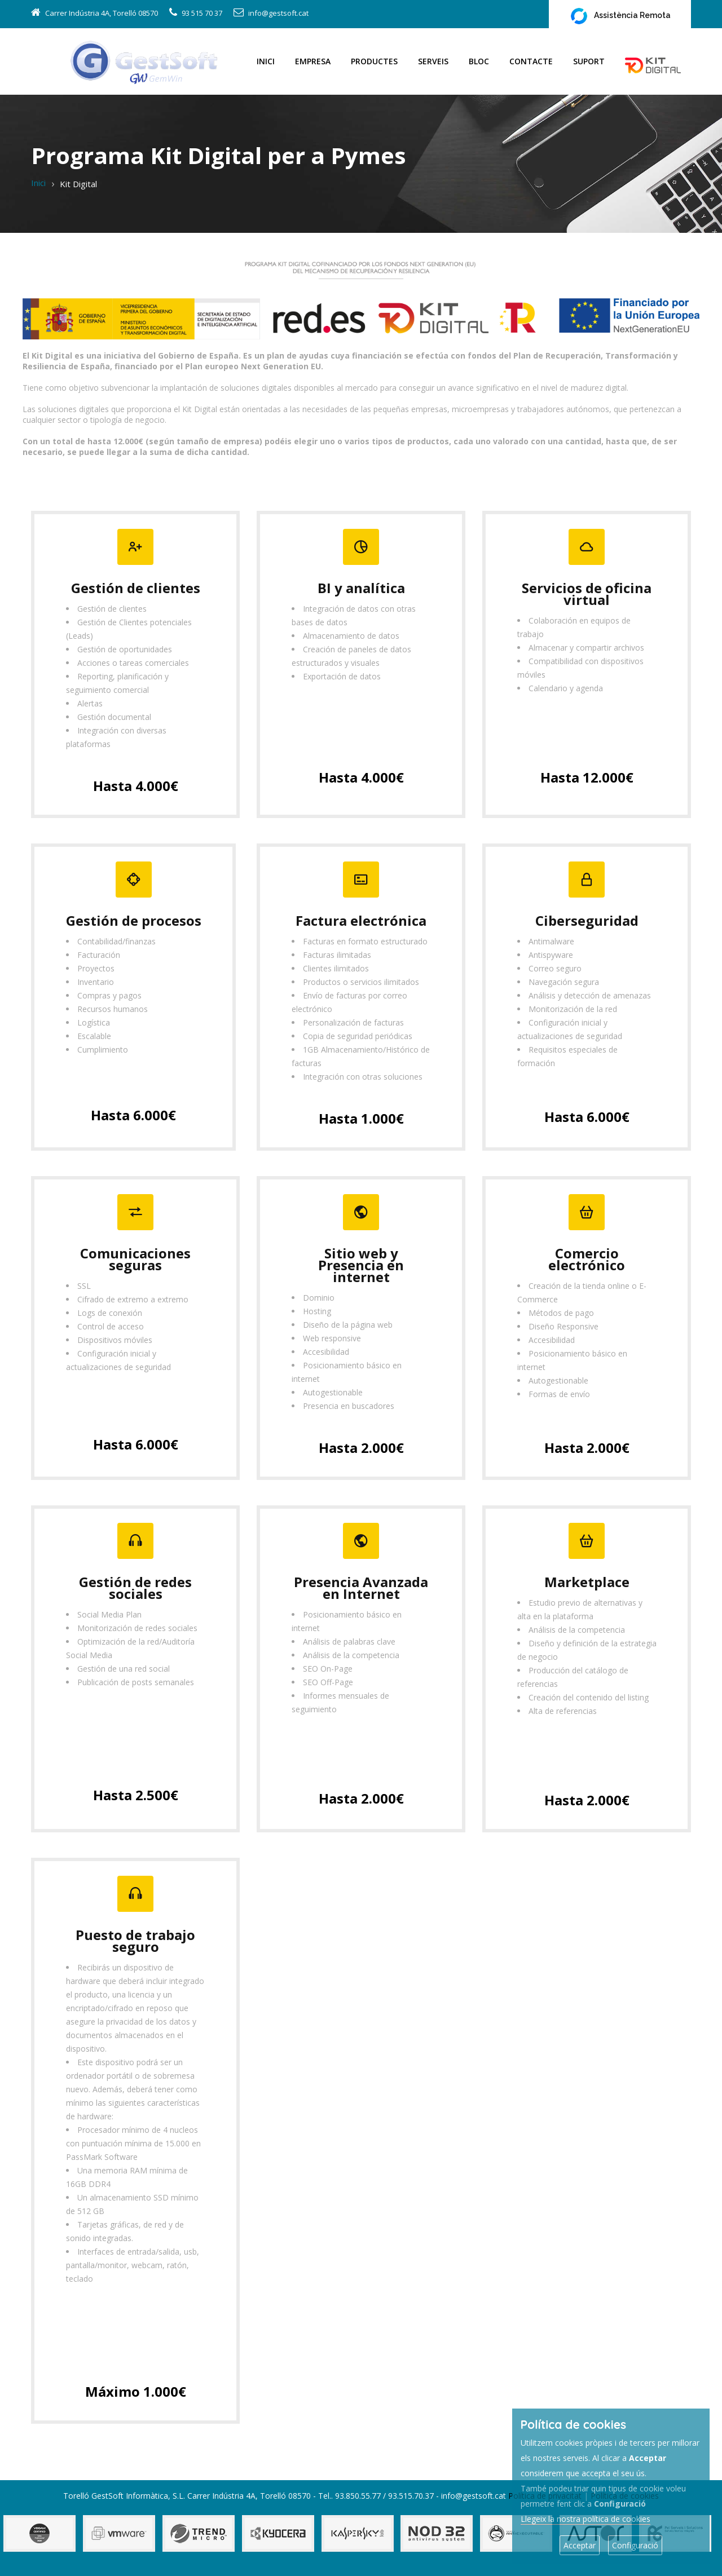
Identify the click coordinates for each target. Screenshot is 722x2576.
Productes (374, 61)
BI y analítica (361, 587)
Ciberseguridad (587, 920)
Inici (266, 61)
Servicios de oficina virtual (586, 593)
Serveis (433, 61)
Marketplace (586, 1581)
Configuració (635, 2545)
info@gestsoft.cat (278, 13)
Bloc (479, 61)
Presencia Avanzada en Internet (361, 1587)
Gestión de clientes (135, 587)
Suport (589, 61)
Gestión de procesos (133, 920)
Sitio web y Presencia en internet (361, 1265)
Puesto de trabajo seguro (135, 1940)
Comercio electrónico (586, 1259)
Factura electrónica (361, 920)
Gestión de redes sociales (135, 1587)
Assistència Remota (620, 16)
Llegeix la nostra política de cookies (585, 2518)
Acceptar (579, 2545)
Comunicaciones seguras (135, 1259)
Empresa (313, 61)
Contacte (531, 61)
